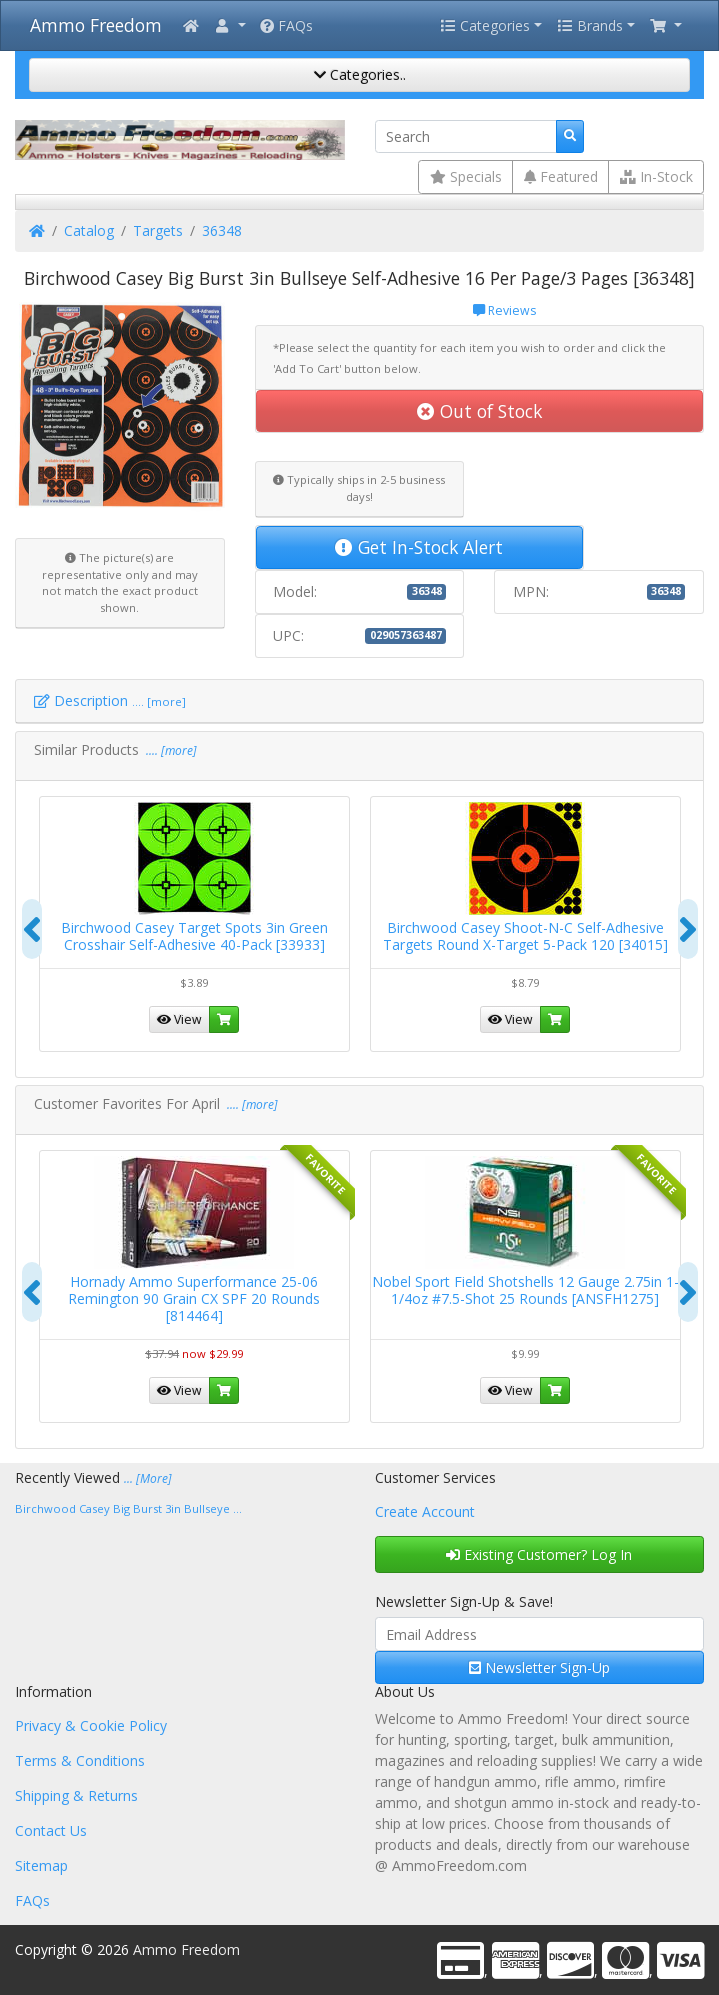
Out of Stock (479, 411)
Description (110, 700)
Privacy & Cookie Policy (91, 1725)
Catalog (89, 230)
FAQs (286, 25)
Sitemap (41, 1865)
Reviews (504, 310)
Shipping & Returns (76, 1795)
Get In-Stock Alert (419, 547)
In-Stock (656, 176)
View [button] (179, 1019)
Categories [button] (485, 25)
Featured (561, 176)
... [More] (148, 1478)
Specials (466, 176)
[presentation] (32, 929)
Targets (158, 230)
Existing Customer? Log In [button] (539, 1554)
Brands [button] (590, 25)
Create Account (425, 1511)
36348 (222, 230)
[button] (229, 25)
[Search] (466, 137)
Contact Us (51, 1830)
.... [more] (170, 750)
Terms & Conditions (80, 1760)
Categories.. (360, 74)
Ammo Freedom (96, 25)
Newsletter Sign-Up (539, 1667)
